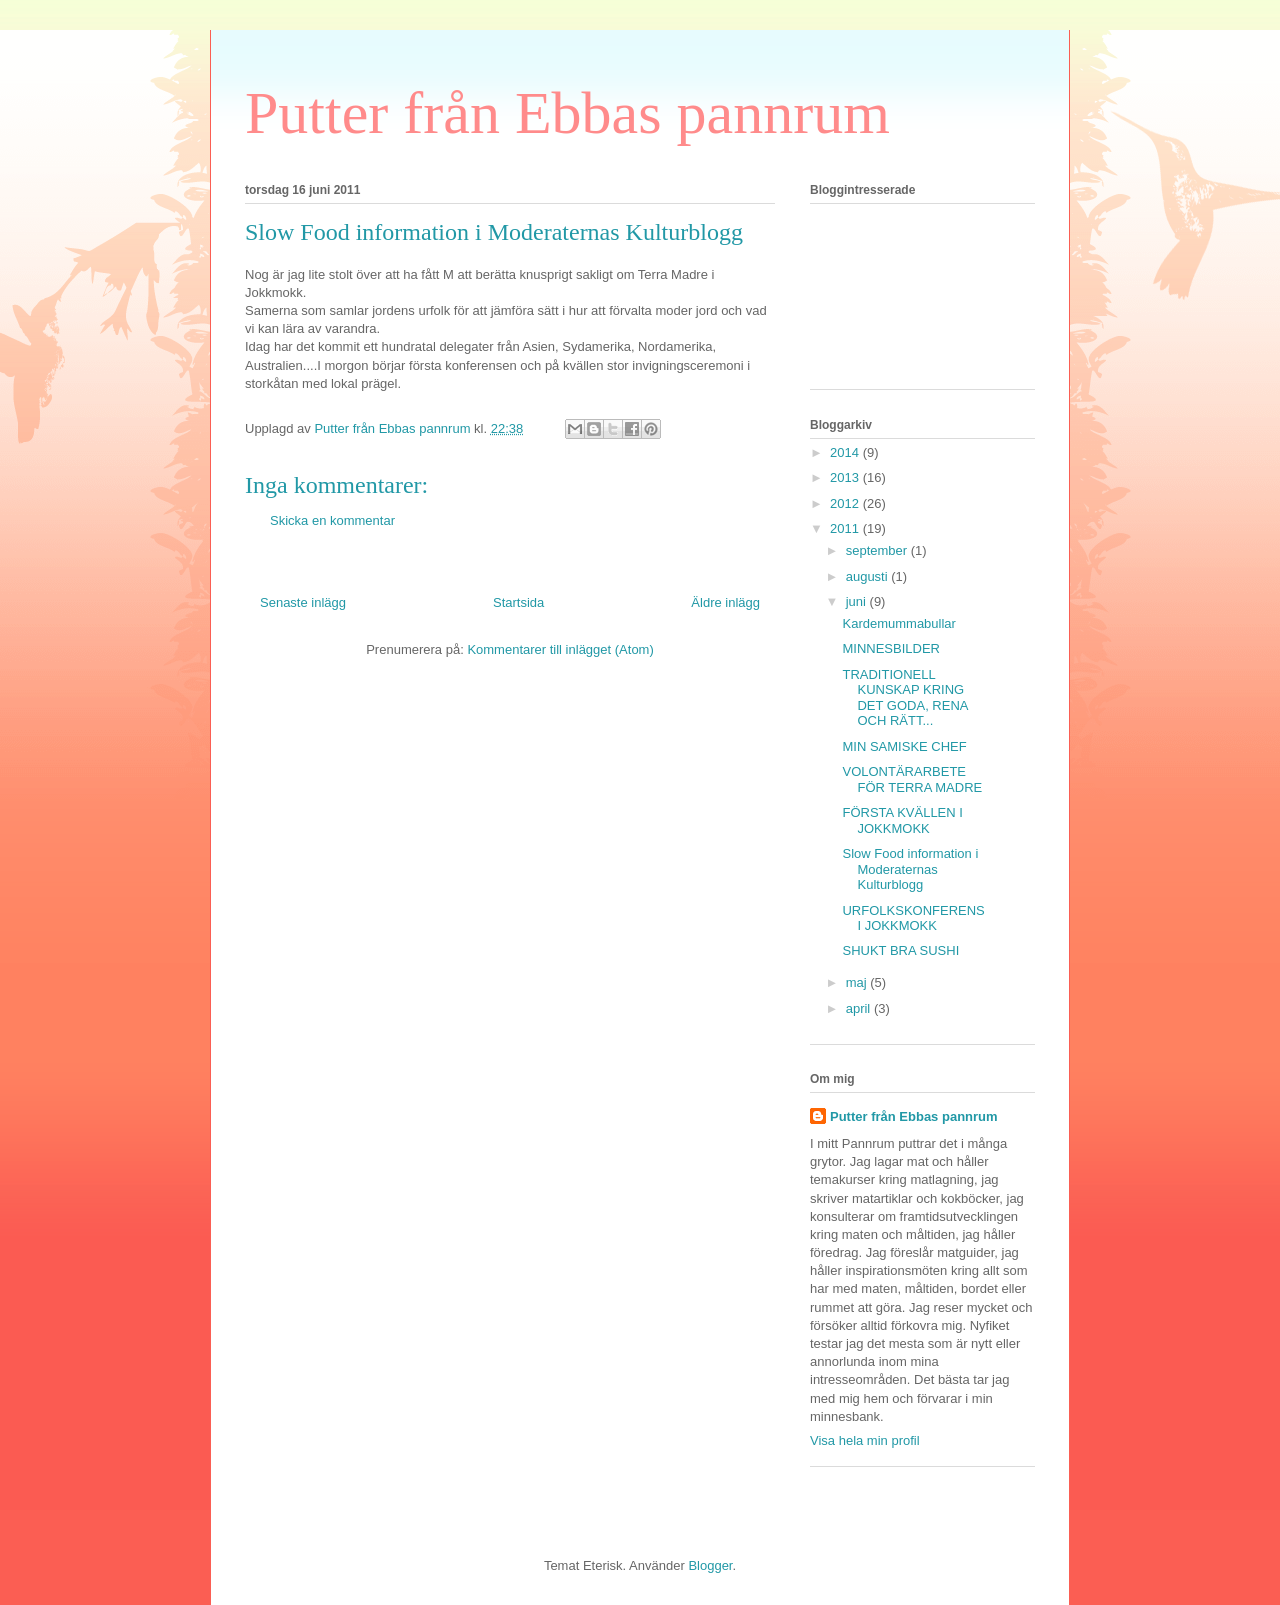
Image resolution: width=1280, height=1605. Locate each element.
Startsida (518, 602)
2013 (846, 477)
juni (858, 601)
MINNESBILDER (891, 648)
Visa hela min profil (865, 1440)
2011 (846, 528)
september (878, 550)
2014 (846, 452)
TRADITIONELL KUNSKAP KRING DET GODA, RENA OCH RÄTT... (904, 698)
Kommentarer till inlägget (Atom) (560, 649)
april (860, 1008)
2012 (846, 503)
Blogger (710, 1565)
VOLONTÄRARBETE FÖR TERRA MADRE (912, 779)
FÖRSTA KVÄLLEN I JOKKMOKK (902, 820)
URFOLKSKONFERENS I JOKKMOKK (913, 918)
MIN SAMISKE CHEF (904, 746)
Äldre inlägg (725, 602)
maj (858, 982)
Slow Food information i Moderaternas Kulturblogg (910, 869)
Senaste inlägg (303, 602)
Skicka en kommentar (332, 520)
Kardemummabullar (898, 623)
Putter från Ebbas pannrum (567, 113)
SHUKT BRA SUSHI (900, 950)
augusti (869, 576)
